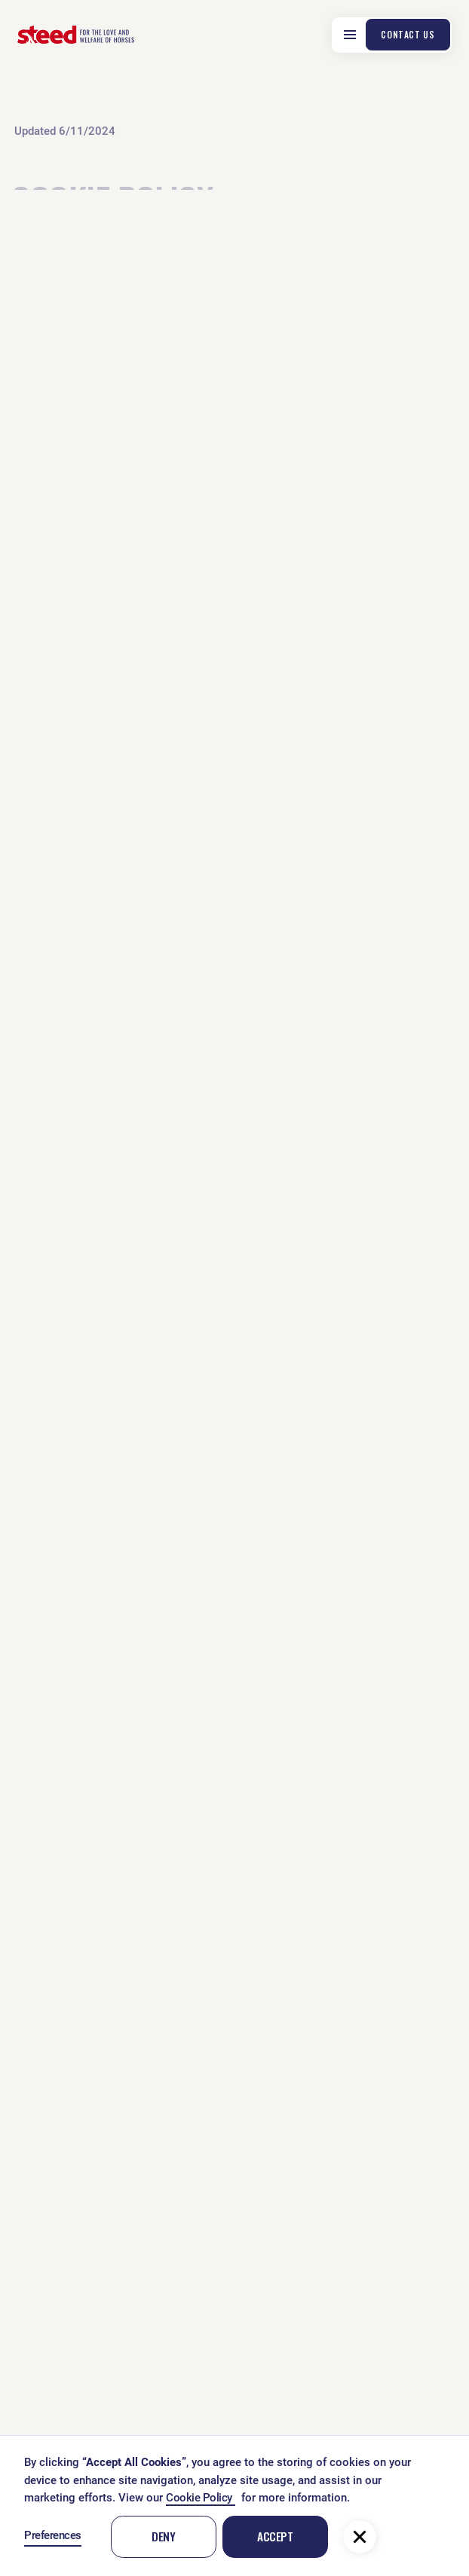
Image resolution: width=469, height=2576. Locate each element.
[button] (359, 2536)
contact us (407, 34)
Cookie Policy (200, 2497)
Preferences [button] (52, 2535)
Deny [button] (163, 2536)
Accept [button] (275, 2536)
